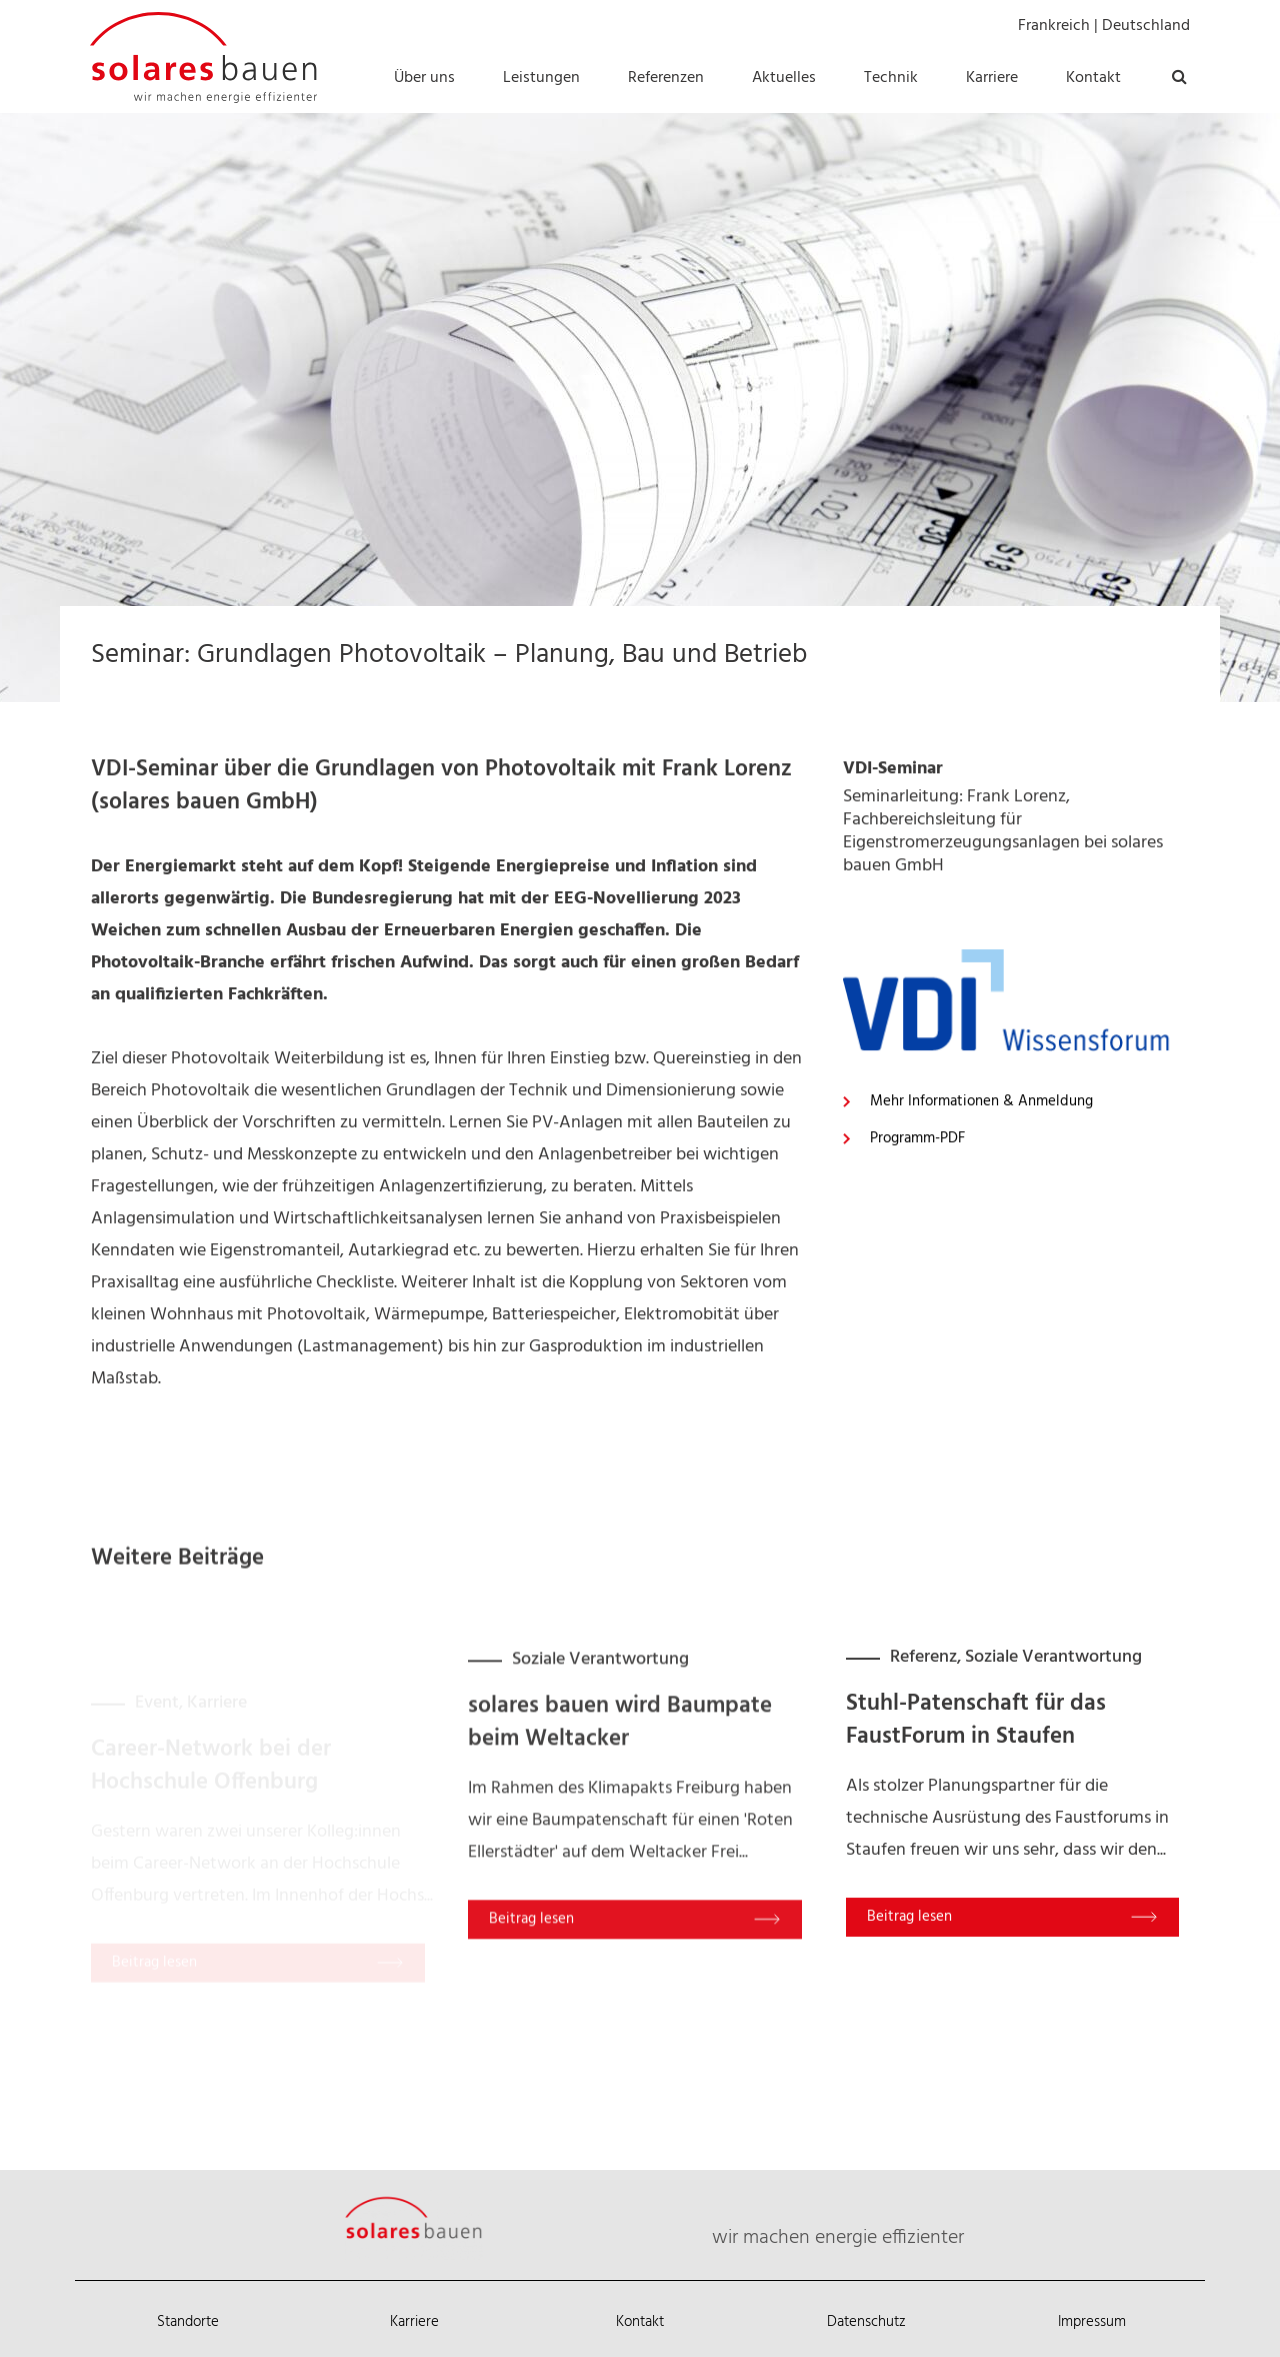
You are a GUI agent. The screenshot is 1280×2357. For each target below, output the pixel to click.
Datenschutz (866, 2322)
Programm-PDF (917, 1308)
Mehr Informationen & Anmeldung (981, 1271)
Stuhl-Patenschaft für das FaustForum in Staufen (976, 1857)
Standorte (188, 2322)
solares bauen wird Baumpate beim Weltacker (620, 1883)
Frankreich (1054, 26)
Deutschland (1146, 26)
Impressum (1092, 2322)
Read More (609, 2079)
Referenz (923, 1793)
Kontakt (640, 2322)
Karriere (414, 2322)
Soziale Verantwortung (600, 1819)
